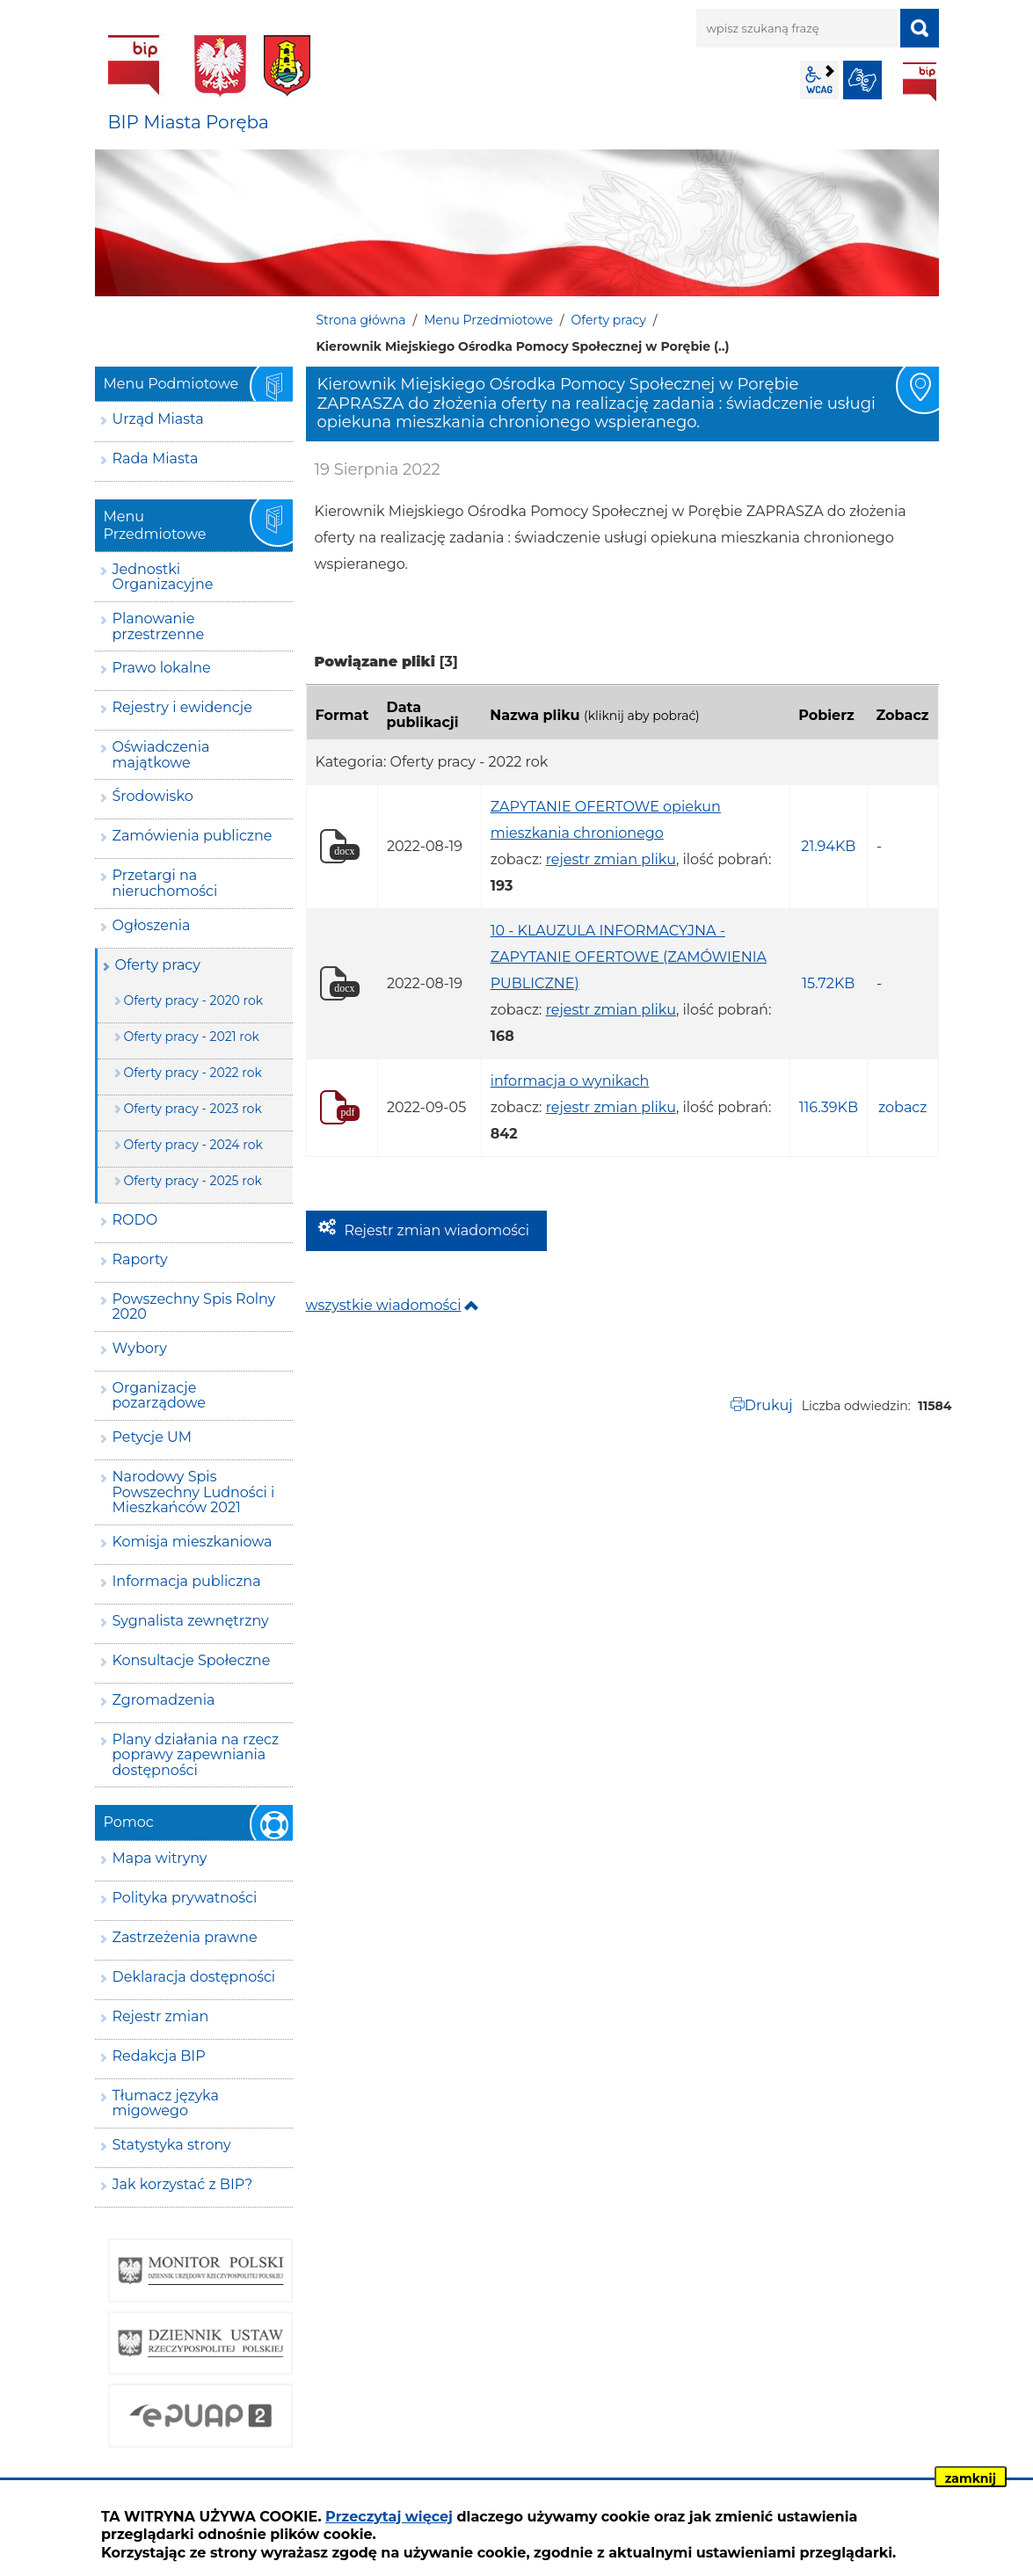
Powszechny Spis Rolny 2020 (194, 1307)
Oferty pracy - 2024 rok (193, 1145)
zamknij (970, 2478)
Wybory (140, 1348)
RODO (135, 1220)
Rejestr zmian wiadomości (437, 1230)
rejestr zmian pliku (611, 859)
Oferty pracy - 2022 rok (193, 1073)
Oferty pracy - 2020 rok (194, 1000)
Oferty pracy (608, 320)
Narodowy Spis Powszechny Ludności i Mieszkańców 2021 (194, 1492)
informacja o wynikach (570, 1081)
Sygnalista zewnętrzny (191, 1620)
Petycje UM (153, 1437)
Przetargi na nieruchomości (165, 883)
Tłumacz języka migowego (166, 2103)
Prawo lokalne (162, 667)
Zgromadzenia (164, 1700)
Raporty (140, 1259)
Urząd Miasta (158, 419)
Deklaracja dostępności (194, 1976)
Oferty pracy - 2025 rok (193, 1181)
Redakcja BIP (159, 2056)
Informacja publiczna (187, 1581)
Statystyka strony (172, 2144)
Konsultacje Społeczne (192, 1660)
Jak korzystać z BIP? (183, 2184)
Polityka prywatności (185, 1897)
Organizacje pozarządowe (160, 1395)
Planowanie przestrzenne (159, 626)
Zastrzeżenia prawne (185, 1937)
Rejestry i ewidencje (182, 707)
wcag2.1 (819, 80)
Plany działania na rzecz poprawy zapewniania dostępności (196, 1755)
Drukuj (769, 1405)
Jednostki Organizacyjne (163, 577)
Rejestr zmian (161, 2016)
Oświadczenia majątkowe (161, 755)
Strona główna (361, 320)
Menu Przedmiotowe (488, 320)
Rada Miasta (156, 458)
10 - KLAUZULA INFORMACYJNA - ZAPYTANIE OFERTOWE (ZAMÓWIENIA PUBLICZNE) (629, 957)
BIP (919, 81)
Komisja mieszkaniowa (193, 1541)
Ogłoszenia (152, 925)
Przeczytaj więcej (389, 2516)
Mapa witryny (160, 1858)
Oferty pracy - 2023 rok (193, 1109)
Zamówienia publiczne (193, 835)
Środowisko (153, 796)
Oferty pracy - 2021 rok (191, 1036)
